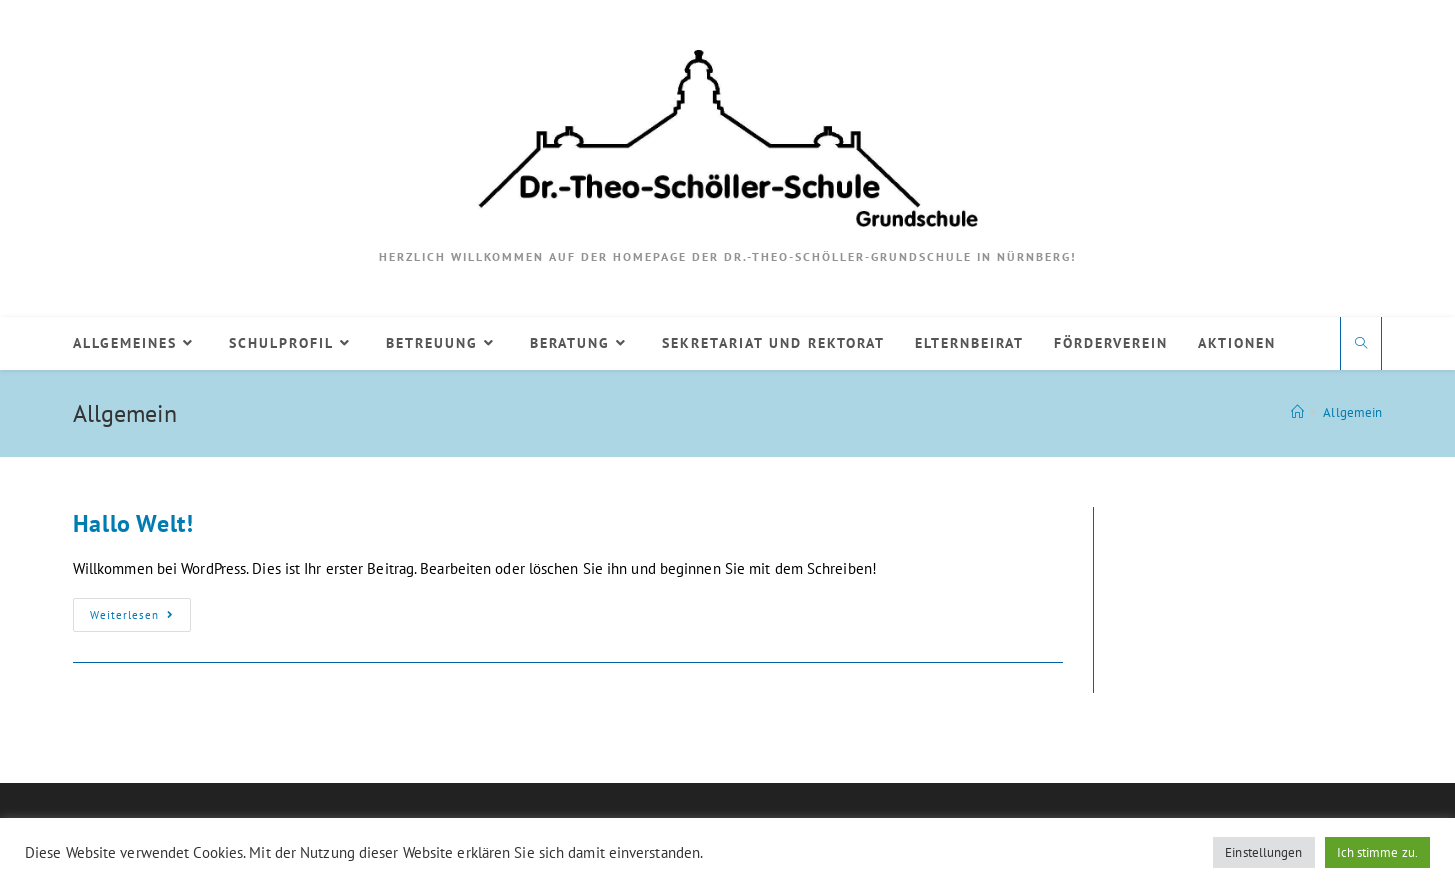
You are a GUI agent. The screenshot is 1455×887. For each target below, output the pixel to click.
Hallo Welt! (133, 523)
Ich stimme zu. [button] (1377, 852)
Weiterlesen (140, 619)
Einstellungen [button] (1263, 852)
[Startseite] (1297, 412)
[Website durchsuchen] (1361, 344)
